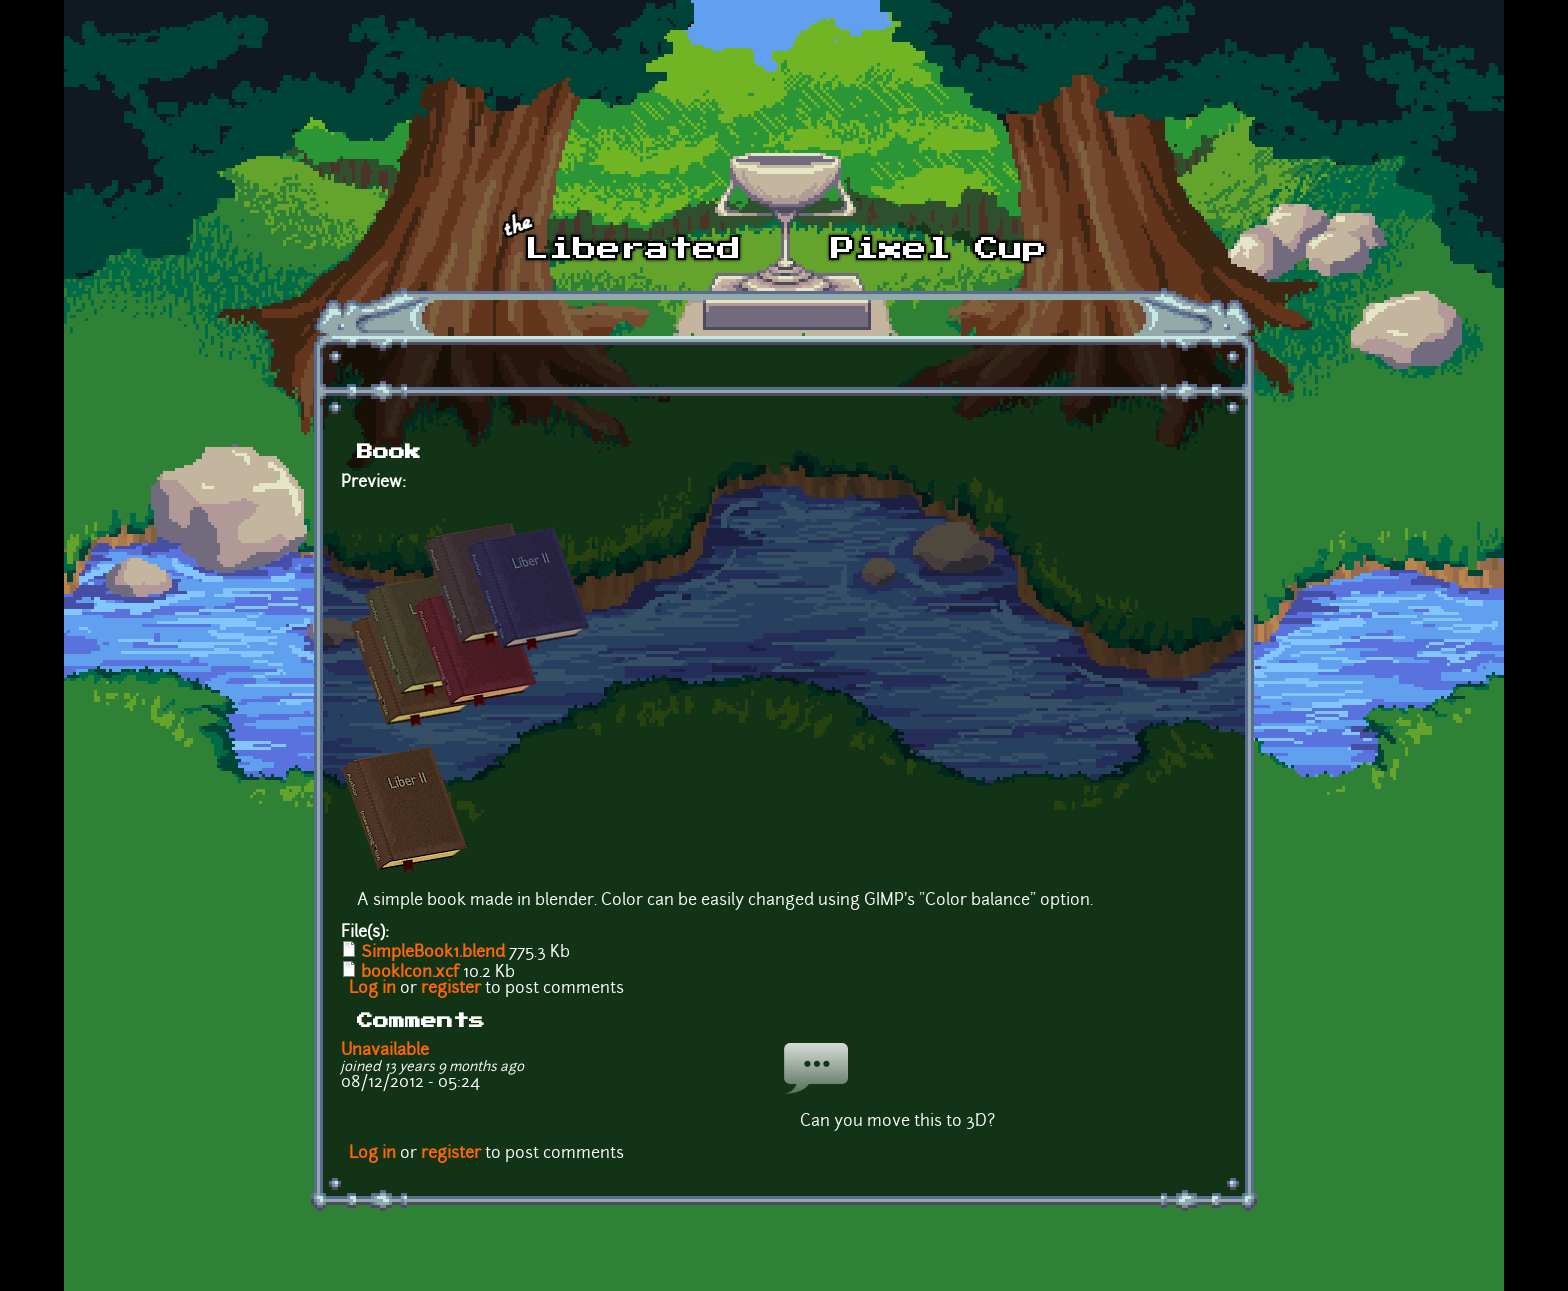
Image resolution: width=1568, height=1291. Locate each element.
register (451, 989)
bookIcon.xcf (410, 973)
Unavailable (385, 1051)
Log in (372, 989)
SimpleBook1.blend (433, 953)
